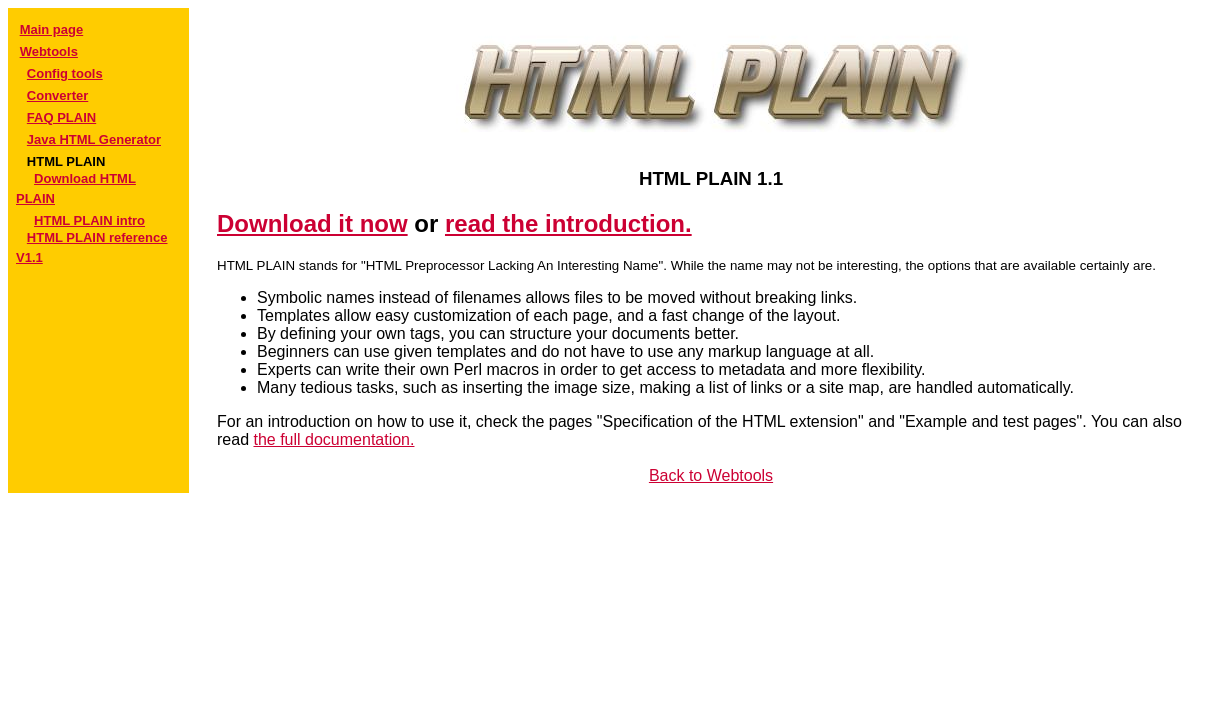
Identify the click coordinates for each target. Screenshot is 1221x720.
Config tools (65, 73)
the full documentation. (333, 439)
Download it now (312, 223)
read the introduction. (568, 223)
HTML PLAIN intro (89, 220)
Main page (52, 29)
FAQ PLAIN (61, 117)
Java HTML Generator (94, 139)
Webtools (49, 51)
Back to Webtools (711, 475)
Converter (57, 95)
